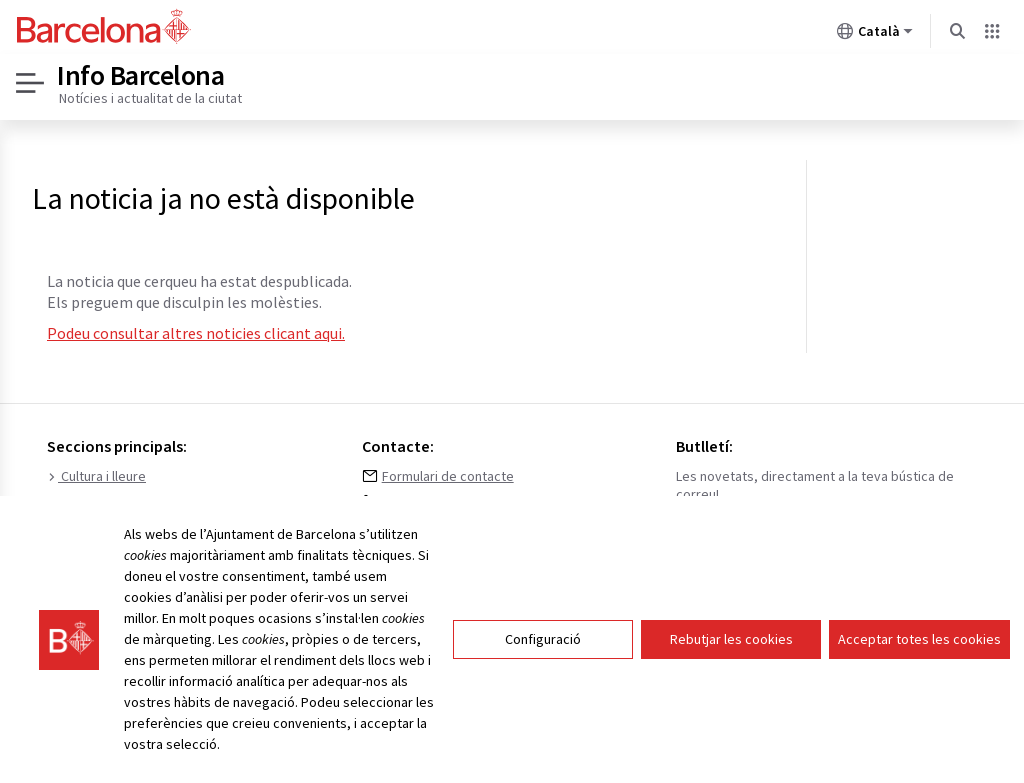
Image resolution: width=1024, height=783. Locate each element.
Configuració (543, 650)
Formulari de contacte (448, 477)
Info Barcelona (140, 75)
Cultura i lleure (96, 477)
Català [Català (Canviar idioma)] (875, 35)
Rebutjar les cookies (731, 650)
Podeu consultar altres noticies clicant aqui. (196, 333)
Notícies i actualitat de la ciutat (150, 98)
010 (392, 503)
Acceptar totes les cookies (919, 650)
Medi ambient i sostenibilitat (138, 503)
